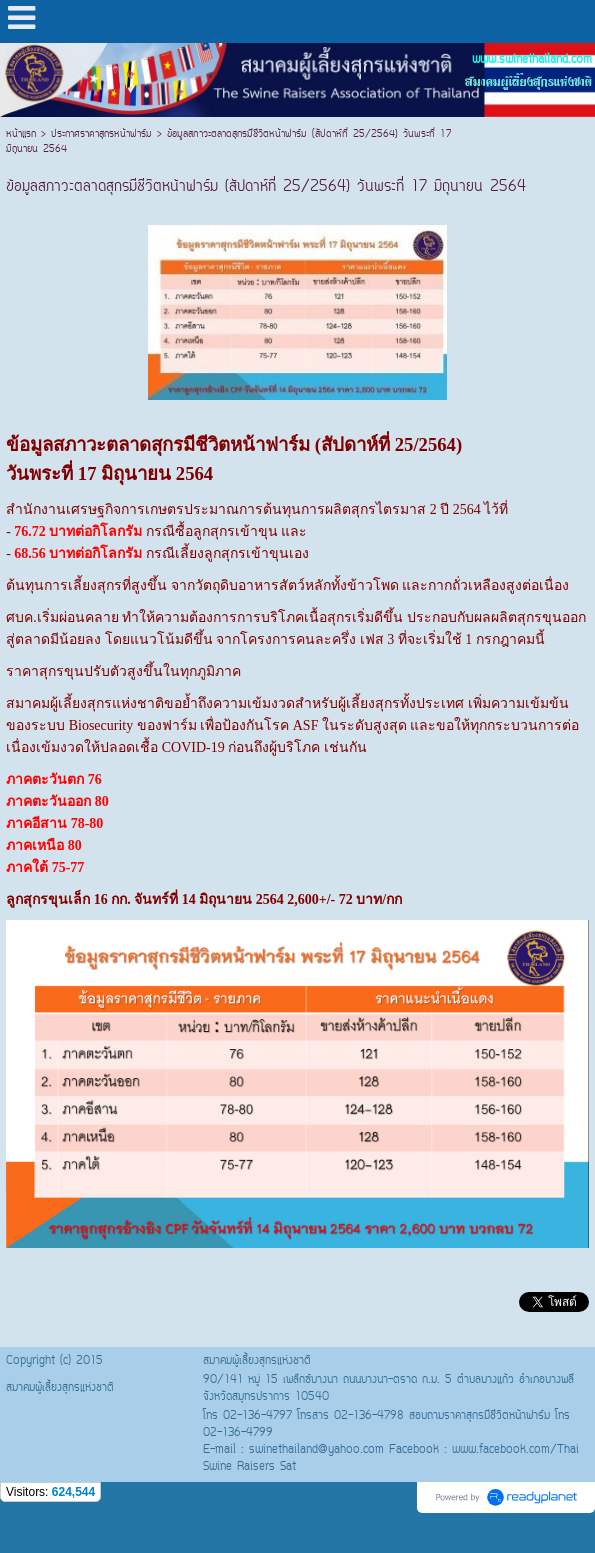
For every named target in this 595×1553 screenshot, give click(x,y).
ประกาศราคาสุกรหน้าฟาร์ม (101, 134)
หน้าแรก (23, 134)
